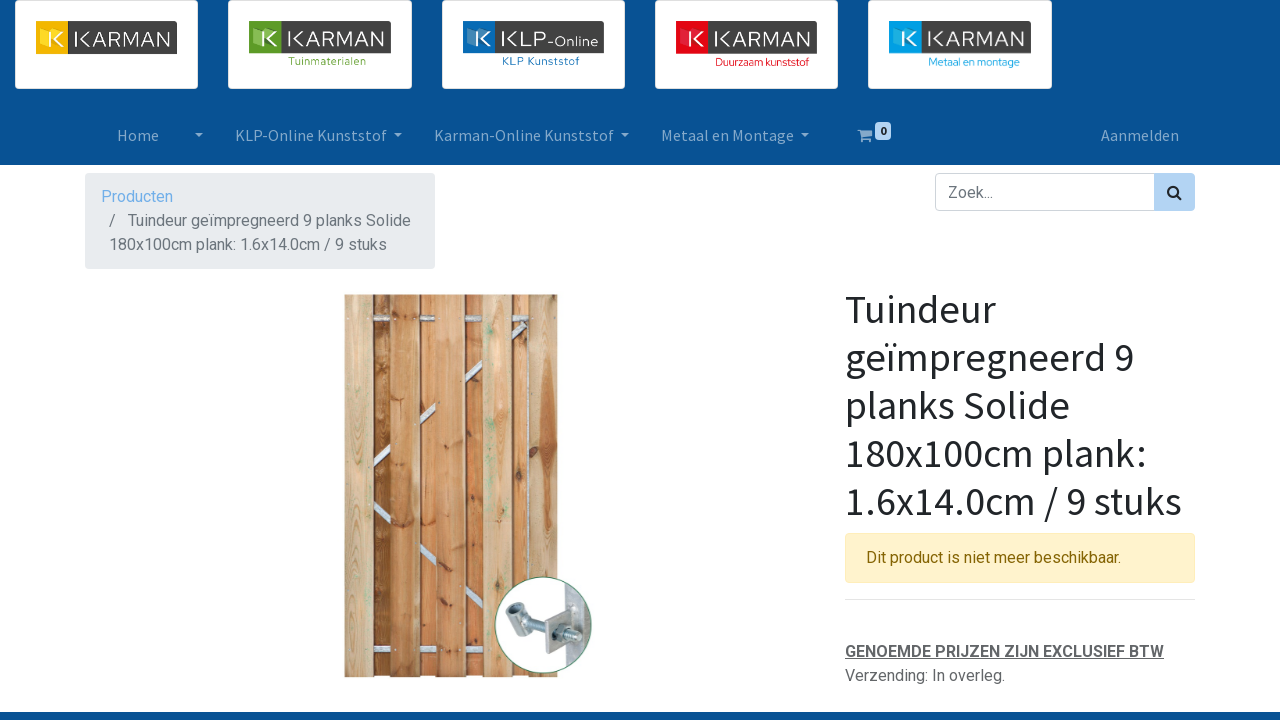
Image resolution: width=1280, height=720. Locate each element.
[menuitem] (138, 135)
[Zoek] (1174, 192)
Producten (137, 196)
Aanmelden (1140, 135)
